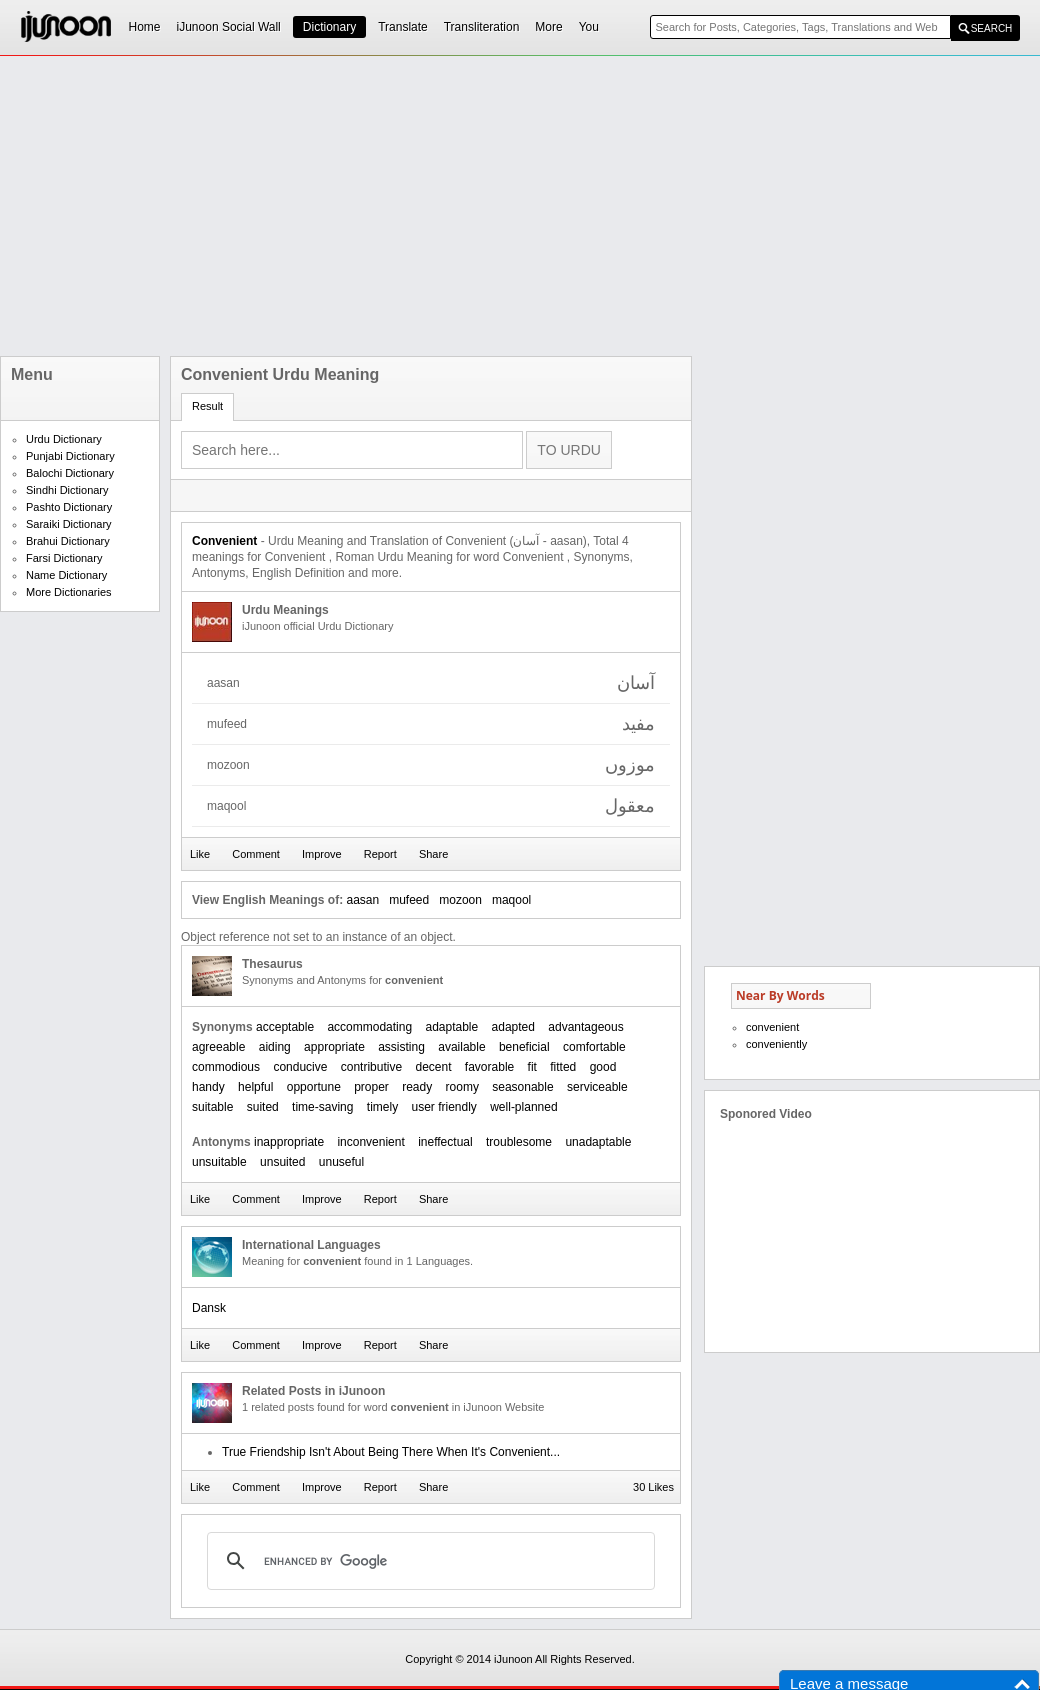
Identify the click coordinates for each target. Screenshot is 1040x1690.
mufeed (409, 900)
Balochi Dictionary (70, 473)
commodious (226, 1067)
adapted (513, 1027)
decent (433, 1067)
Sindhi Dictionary (67, 490)
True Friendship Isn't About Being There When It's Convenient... (391, 1452)
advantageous (585, 1027)
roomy (462, 1087)
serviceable (597, 1087)
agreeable (218, 1047)
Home (145, 27)
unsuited (282, 1162)
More (548, 27)
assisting (401, 1047)
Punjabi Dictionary (70, 456)
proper (371, 1087)
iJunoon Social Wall (229, 27)
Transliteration (482, 27)
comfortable (594, 1047)
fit (532, 1067)
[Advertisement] (458, 206)
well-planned (523, 1107)
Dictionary (329, 27)
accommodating (369, 1027)
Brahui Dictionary (68, 541)
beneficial (524, 1047)
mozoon (460, 900)
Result (207, 406)
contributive (371, 1067)
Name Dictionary (66, 575)
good (603, 1067)
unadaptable (598, 1142)
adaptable (451, 1027)
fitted (563, 1067)
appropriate (334, 1047)
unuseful (341, 1162)
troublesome (519, 1142)
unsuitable (219, 1162)
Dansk (209, 1308)
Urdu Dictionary (64, 439)
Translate (403, 27)
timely (382, 1107)
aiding (275, 1047)
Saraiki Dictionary (69, 524)
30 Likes (653, 1487)
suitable (212, 1107)
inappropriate (289, 1142)
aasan (362, 900)
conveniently (776, 1044)
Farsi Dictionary (64, 558)
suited (263, 1107)
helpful (255, 1087)
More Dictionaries (69, 592)
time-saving (322, 1107)
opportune (314, 1087)
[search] (428, 1561)
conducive (300, 1067)
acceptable (285, 1027)
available (461, 1047)
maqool (511, 900)
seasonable (522, 1087)
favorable (489, 1067)
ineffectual (445, 1142)
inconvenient (370, 1142)
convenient (772, 1027)
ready (417, 1087)
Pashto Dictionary (69, 507)
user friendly (443, 1107)
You (589, 27)
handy (208, 1087)
